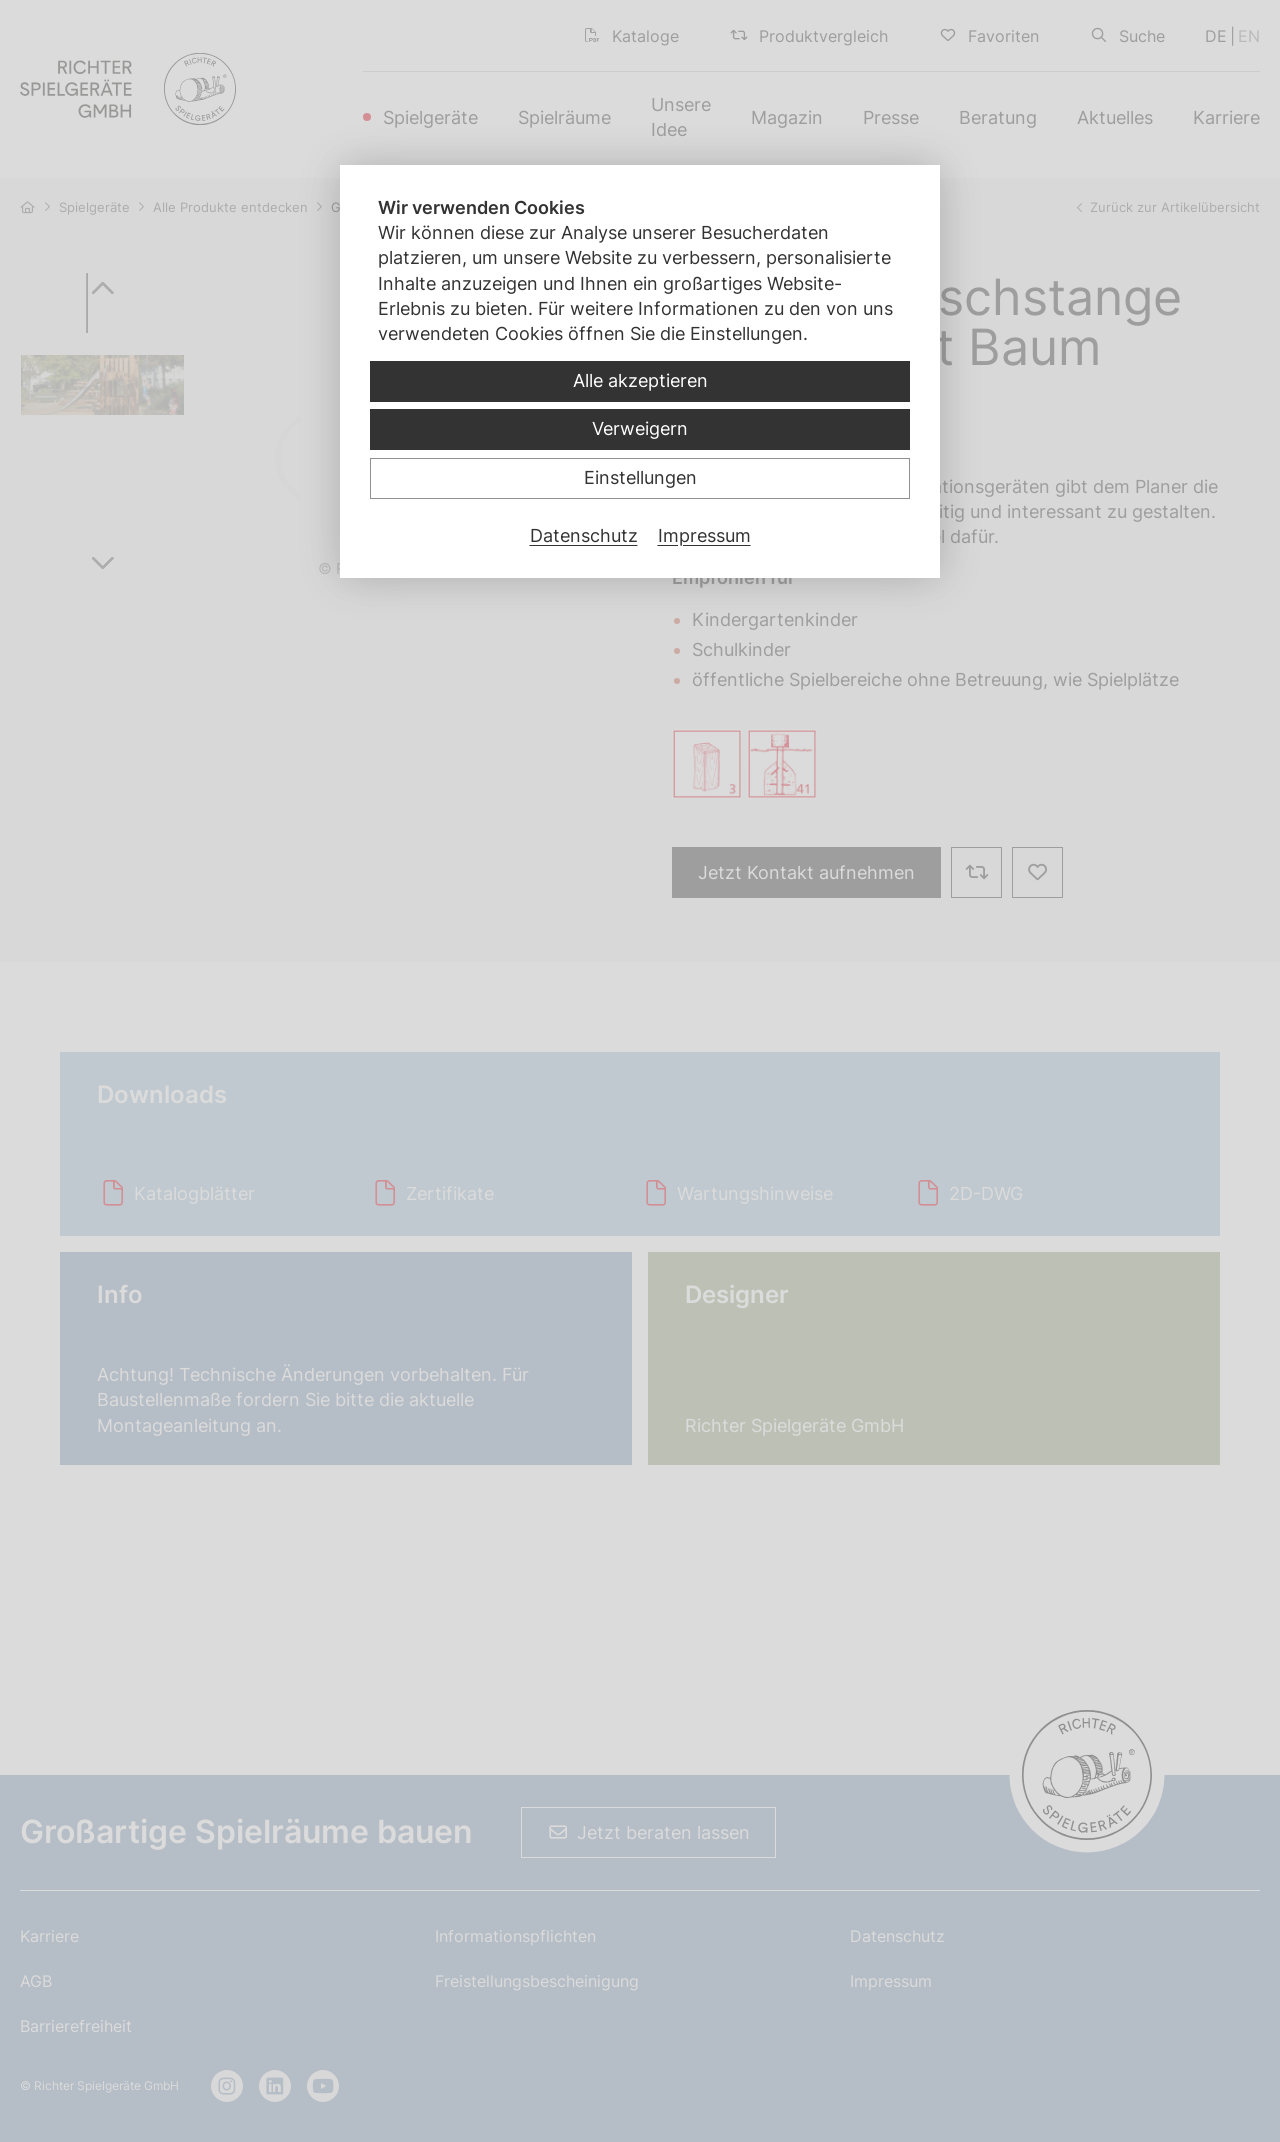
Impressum (704, 535)
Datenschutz (584, 535)
